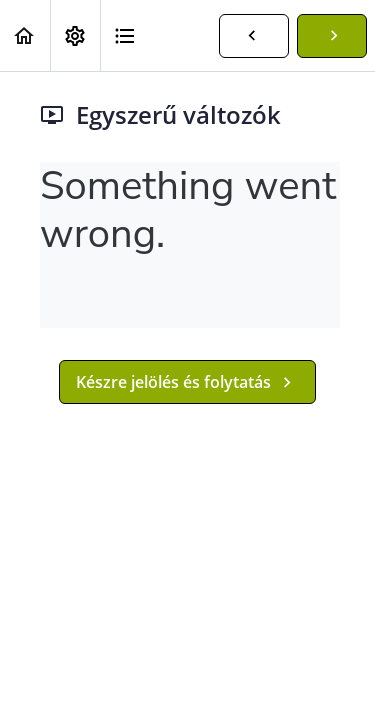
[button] (25, 35)
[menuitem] (75, 35)
